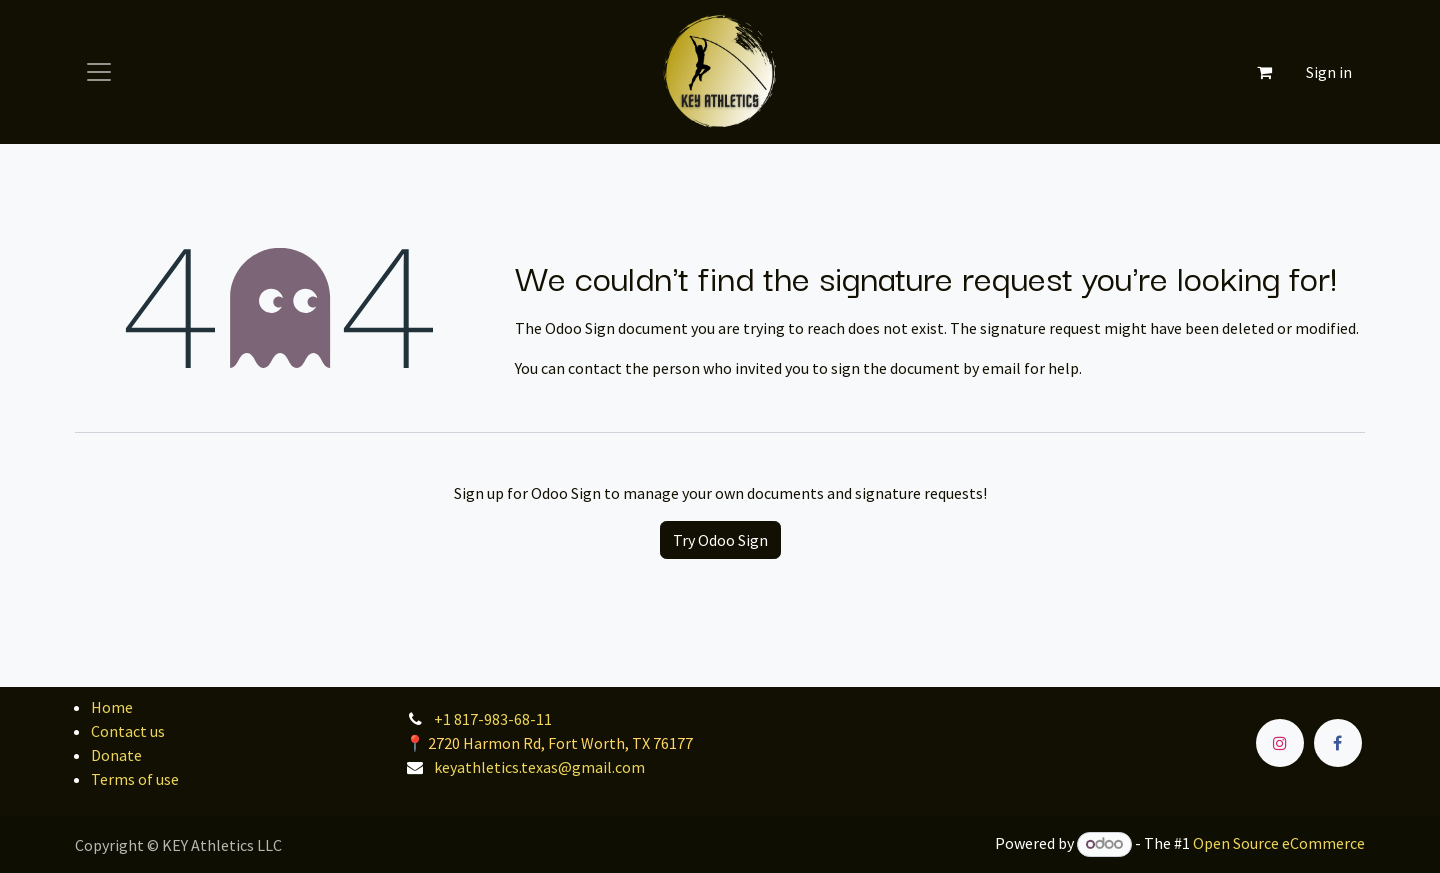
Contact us (128, 731)
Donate (116, 755)
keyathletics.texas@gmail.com (539, 767)
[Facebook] (1338, 743)
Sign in (1329, 72)
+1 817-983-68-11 (493, 719)
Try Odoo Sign (720, 540)
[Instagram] (1280, 743)
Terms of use (135, 779)
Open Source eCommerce (1279, 843)
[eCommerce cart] (1264, 72)
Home (112, 707)
